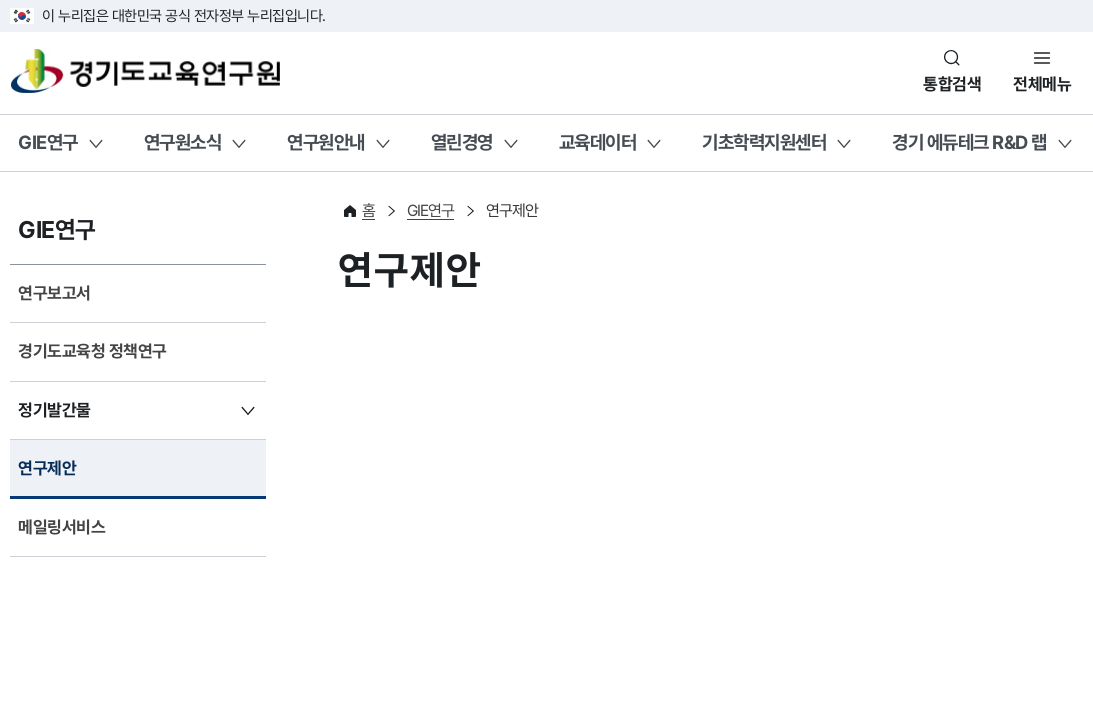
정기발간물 (54, 410)
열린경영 (462, 142)
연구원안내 (326, 142)
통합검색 (952, 84)
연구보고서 (54, 293)
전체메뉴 (1042, 84)
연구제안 (47, 468)
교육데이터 (598, 142)
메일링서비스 (61, 527)
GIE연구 (48, 142)
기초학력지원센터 (764, 142)
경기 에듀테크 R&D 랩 (969, 142)
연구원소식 (183, 142)
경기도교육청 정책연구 (92, 351)
